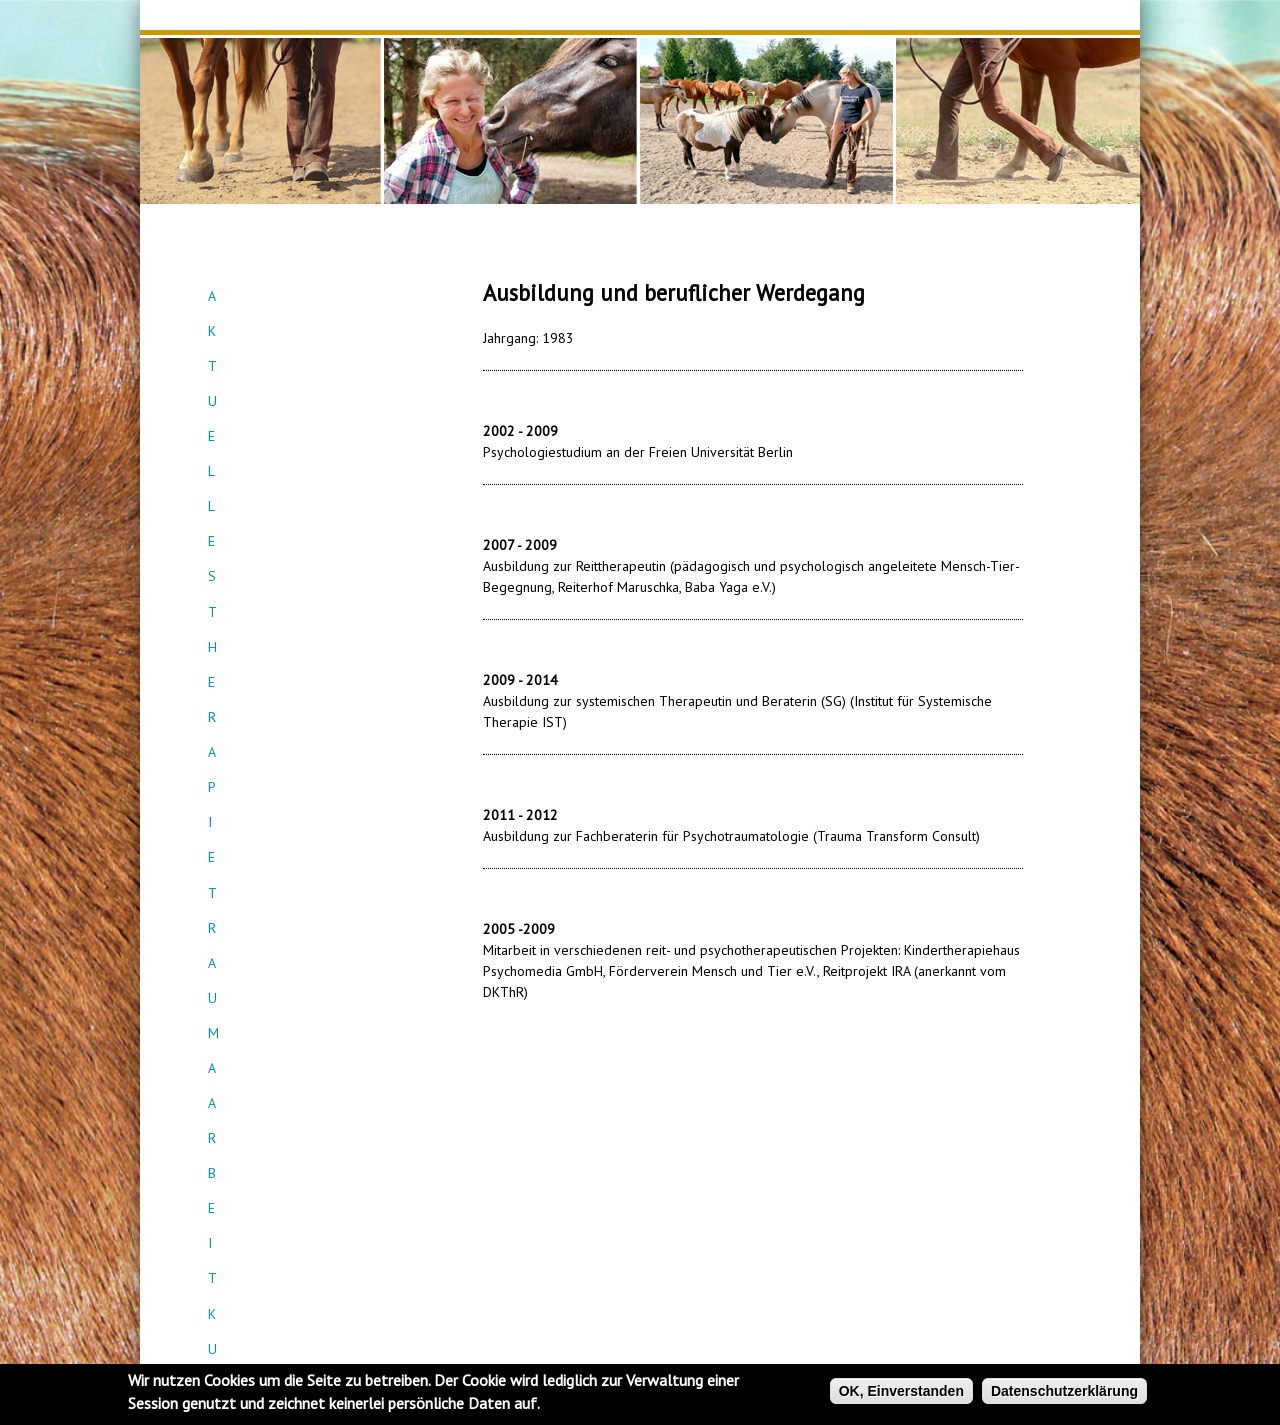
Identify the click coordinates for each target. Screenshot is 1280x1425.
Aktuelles (310, 296)
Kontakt (309, 512)
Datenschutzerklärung (1064, 1391)
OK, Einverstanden (901, 1391)
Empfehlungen (309, 548)
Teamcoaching (310, 440)
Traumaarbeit (309, 368)
